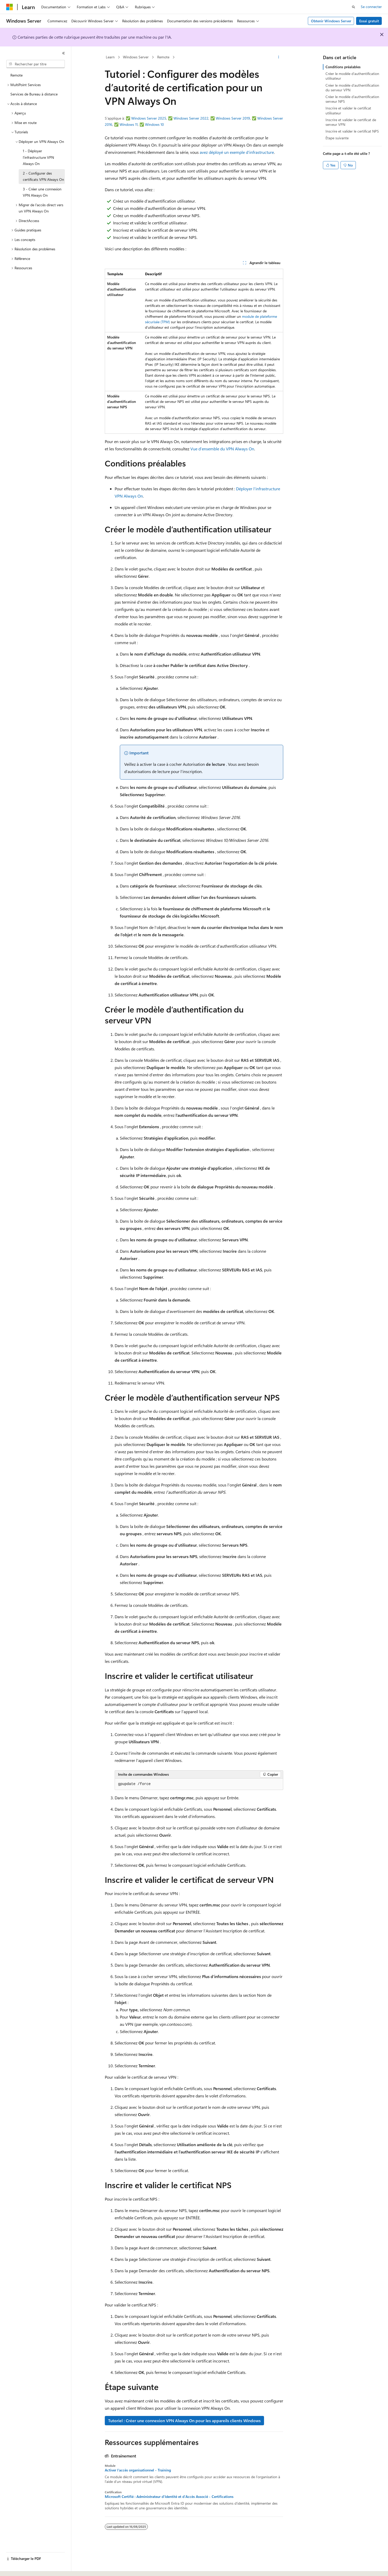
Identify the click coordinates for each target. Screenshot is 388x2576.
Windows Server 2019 (233, 118)
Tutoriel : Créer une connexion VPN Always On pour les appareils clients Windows (184, 2420)
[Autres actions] (278, 57)
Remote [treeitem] (16, 75)
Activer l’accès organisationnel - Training (138, 2470)
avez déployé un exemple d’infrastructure (237, 152)
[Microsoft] (9, 7)
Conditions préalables (343, 66)
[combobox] (35, 64)
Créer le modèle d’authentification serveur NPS (352, 99)
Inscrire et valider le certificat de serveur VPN (350, 122)
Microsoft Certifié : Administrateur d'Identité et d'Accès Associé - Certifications (169, 2496)
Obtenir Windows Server (331, 20)
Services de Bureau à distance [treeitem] (34, 94)
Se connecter (371, 6)
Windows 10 (154, 124)
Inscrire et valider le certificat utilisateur (348, 110)
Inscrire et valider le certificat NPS (352, 131)
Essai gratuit (369, 20)
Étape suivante (337, 137)
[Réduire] (63, 53)
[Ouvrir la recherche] (353, 7)
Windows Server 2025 (148, 118)
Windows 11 (129, 124)
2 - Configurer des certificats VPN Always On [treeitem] (43, 176)
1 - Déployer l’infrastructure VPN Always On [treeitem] (38, 157)
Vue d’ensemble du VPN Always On (222, 448)
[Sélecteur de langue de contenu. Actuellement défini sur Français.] (18, 2567)
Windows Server (136, 56)
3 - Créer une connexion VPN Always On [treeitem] (42, 192)
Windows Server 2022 (191, 118)
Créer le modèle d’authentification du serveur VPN (352, 87)
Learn (110, 56)
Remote (163, 56)
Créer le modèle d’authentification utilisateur (352, 76)
